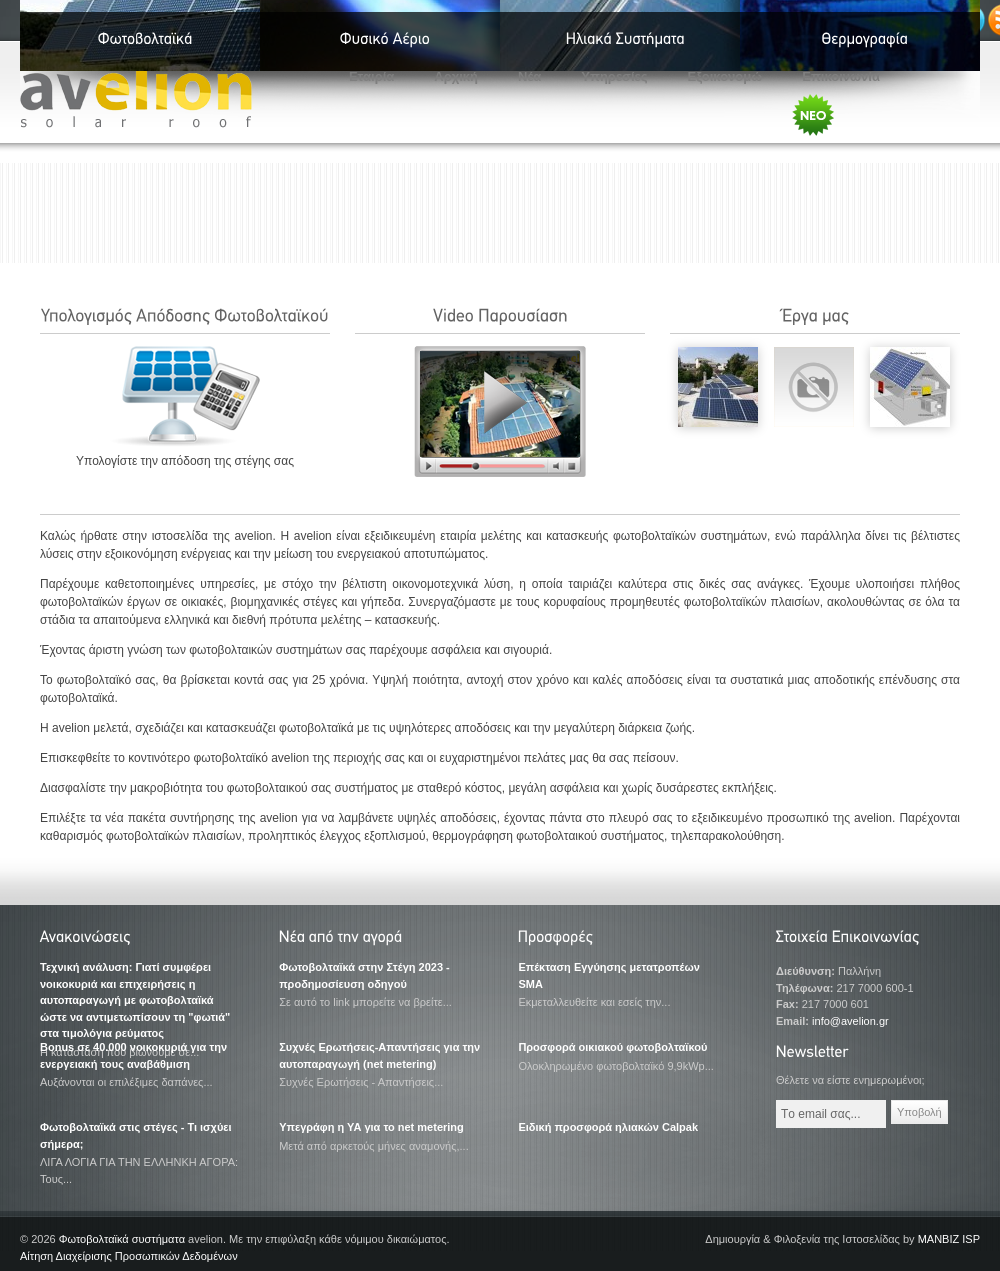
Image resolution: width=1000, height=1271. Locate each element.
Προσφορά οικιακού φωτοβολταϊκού (612, 1047)
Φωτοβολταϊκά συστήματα (122, 1239)
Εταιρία (371, 76)
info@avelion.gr (850, 1021)
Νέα (529, 76)
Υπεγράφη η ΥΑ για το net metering (371, 1127)
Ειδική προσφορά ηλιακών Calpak (608, 1127)
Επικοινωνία (841, 76)
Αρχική (456, 76)
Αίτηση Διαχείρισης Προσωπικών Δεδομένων (129, 1256)
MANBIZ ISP (949, 1239)
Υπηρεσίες (614, 76)
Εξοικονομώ (725, 76)
